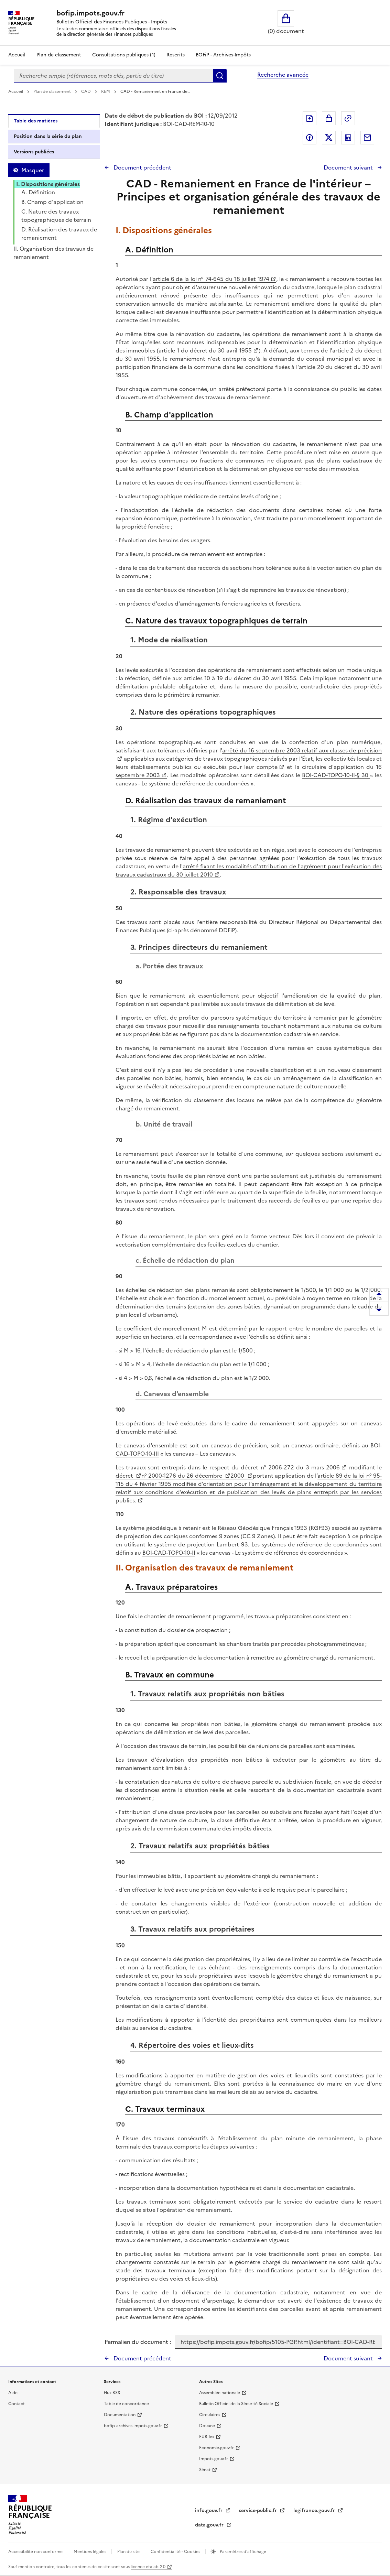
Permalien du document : (138, 2342)
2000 (238, 1475)
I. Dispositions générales (48, 184)
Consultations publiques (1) (123, 54)
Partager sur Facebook (309, 137)
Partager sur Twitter (329, 137)
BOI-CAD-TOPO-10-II (168, 1552)
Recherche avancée (282, 74)
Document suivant (349, 167)
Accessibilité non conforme (36, 2551)
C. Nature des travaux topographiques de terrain (56, 215)
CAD (86, 91)
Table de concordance (126, 2404)
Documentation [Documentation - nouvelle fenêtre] (120, 2415)
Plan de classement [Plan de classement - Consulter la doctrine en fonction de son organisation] (58, 54)
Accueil (16, 54)
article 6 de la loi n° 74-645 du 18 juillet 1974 (211, 279)
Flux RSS (112, 2393)
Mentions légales (90, 2551)
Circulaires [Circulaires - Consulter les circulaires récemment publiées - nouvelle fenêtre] (209, 2415)
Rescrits (175, 54)
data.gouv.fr (210, 2525)
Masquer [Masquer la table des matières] (32, 170)
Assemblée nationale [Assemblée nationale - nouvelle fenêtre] (219, 2393)
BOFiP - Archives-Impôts (223, 54)
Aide (13, 2393)
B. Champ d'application (52, 202)
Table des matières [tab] (35, 120)
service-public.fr (258, 2510)
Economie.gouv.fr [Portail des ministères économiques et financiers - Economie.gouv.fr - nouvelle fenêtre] (216, 2448)
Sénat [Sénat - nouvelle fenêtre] (204, 2470)
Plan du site (129, 2551)
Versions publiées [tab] (34, 151)
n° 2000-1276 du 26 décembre (182, 1475)
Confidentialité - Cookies (176, 2551)
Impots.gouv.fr (213, 2459)
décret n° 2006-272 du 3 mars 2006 (290, 1467)
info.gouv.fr (209, 2510)
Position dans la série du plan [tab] (48, 136)
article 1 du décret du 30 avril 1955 (205, 350)
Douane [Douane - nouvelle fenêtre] (207, 2426)
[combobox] (113, 76)
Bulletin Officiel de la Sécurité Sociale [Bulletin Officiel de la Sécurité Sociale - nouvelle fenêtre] (236, 2404)
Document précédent (141, 167)
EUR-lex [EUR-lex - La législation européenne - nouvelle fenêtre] (206, 2437)
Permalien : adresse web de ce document (348, 118)
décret (125, 1475)
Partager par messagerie (367, 137)
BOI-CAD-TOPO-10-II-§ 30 (336, 775)
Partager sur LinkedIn (348, 137)
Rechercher (220, 76)
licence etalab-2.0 (148, 2567)
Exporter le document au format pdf (309, 118)
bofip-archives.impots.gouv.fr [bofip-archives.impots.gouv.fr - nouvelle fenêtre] (133, 2426)
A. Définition (38, 192)
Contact (16, 2404)
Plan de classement (52, 91)
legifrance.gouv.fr (314, 2510)
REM (106, 91)
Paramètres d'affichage (242, 2551)
